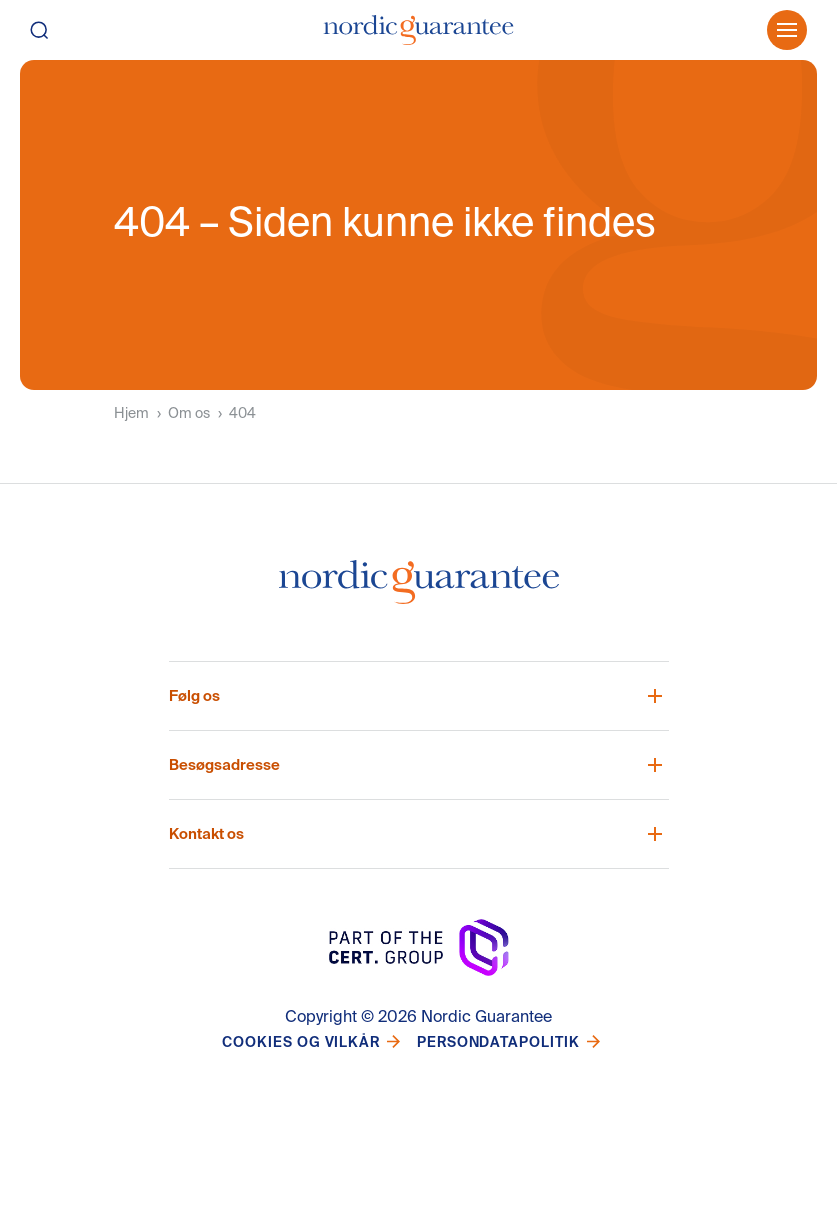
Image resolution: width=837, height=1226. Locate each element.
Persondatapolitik (498, 1042)
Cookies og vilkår (301, 1042)
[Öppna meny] (787, 30)
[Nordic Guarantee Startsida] (419, 590)
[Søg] (57, 30)
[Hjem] (418, 30)
